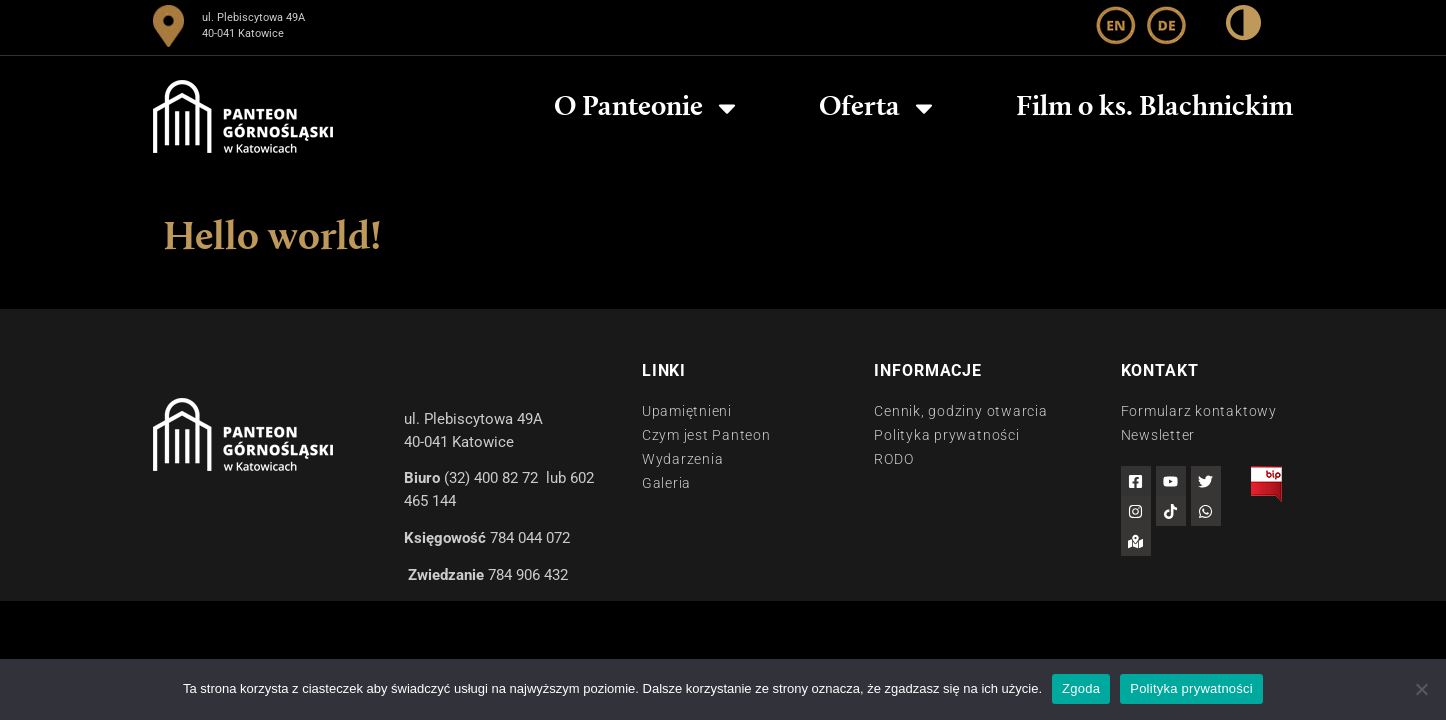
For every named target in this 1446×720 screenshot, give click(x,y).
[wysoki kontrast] (1243, 26)
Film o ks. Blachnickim (1154, 108)
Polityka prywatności (1191, 688)
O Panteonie (647, 108)
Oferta (878, 108)
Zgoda (1081, 688)
